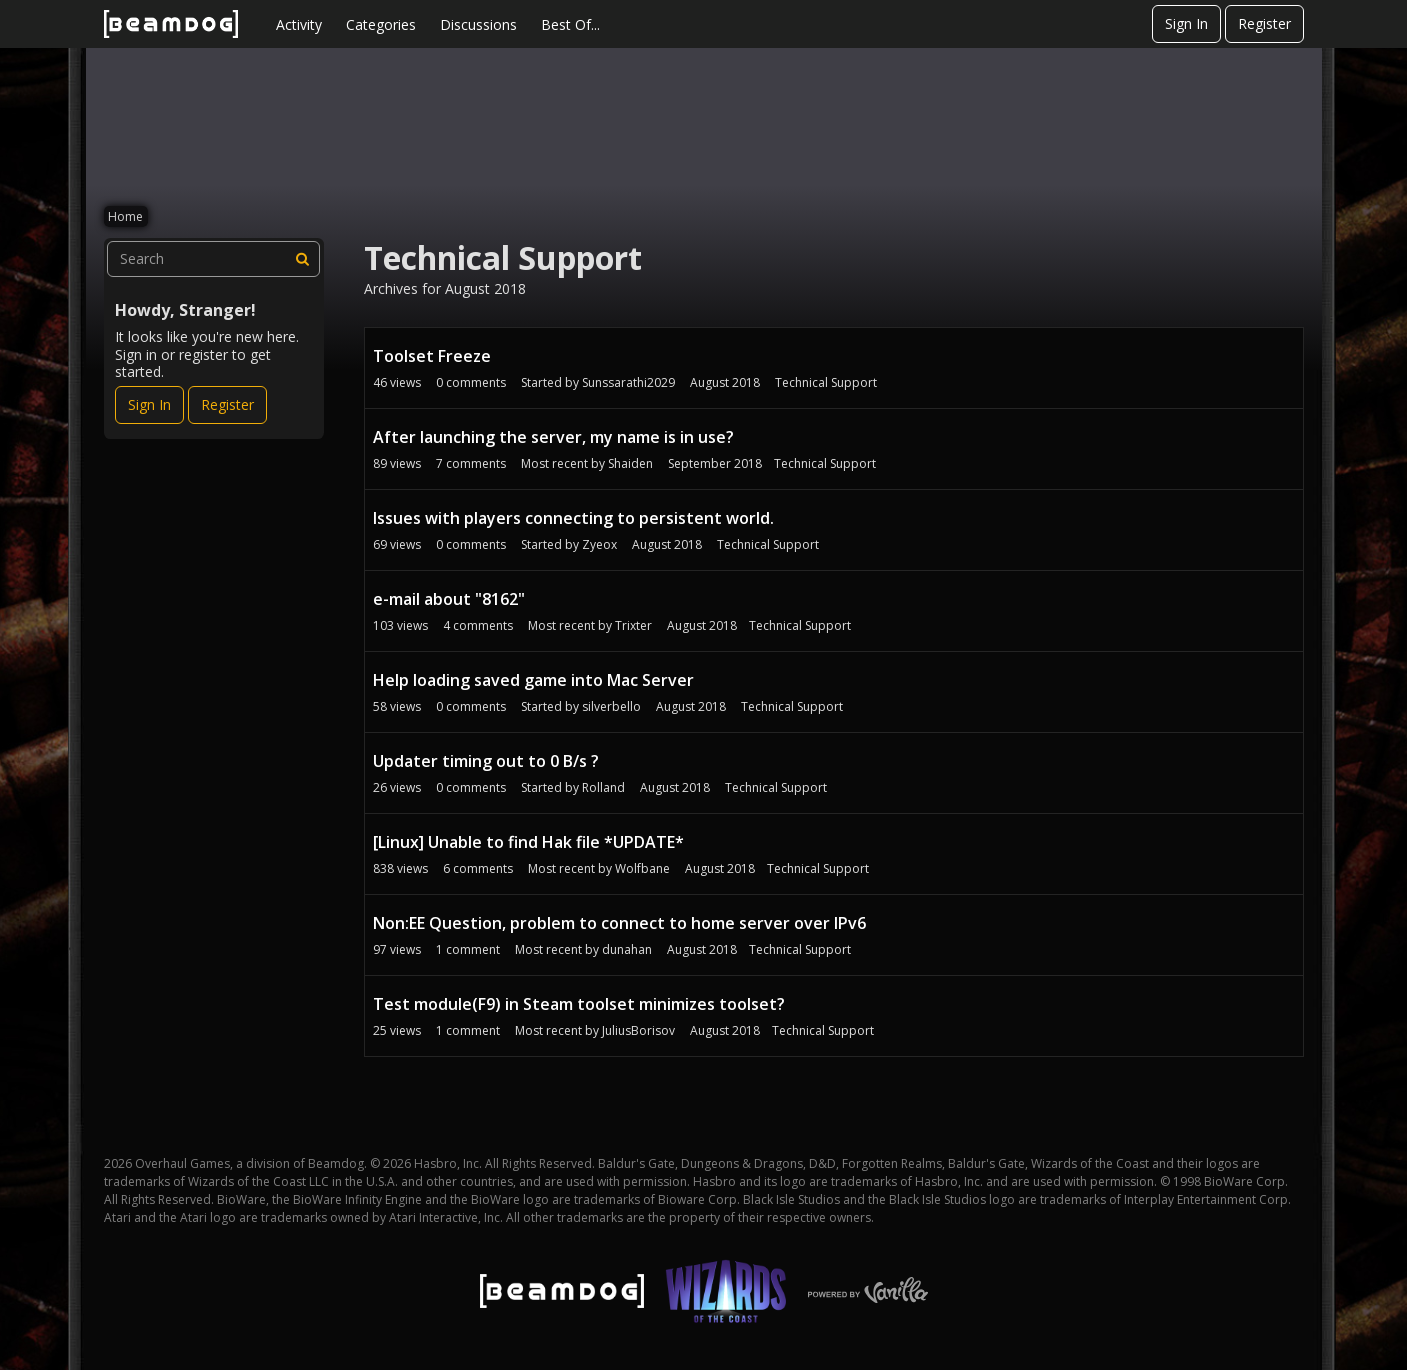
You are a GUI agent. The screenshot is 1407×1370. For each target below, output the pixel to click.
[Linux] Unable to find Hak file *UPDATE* (528, 842)
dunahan (627, 949)
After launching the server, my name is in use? (553, 437)
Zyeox (599, 544)
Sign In (1186, 23)
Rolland (603, 787)
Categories (381, 24)
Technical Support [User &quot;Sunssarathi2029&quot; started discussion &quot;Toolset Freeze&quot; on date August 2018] (826, 382)
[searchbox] (214, 259)
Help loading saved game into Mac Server (533, 680)
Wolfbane (642, 868)
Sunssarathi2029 (628, 382)
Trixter (633, 625)
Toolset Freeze (432, 356)
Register (1264, 23)
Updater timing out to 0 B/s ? (486, 761)
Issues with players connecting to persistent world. (573, 518)
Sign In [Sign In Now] (149, 404)
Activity (299, 24)
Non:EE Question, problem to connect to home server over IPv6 (619, 923)
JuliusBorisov (638, 1030)
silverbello (611, 706)
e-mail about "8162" (449, 599)
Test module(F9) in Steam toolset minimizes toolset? (579, 1004)
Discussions (478, 24)
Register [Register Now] (227, 404)
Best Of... (570, 24)
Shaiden (630, 463)
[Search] (302, 259)
